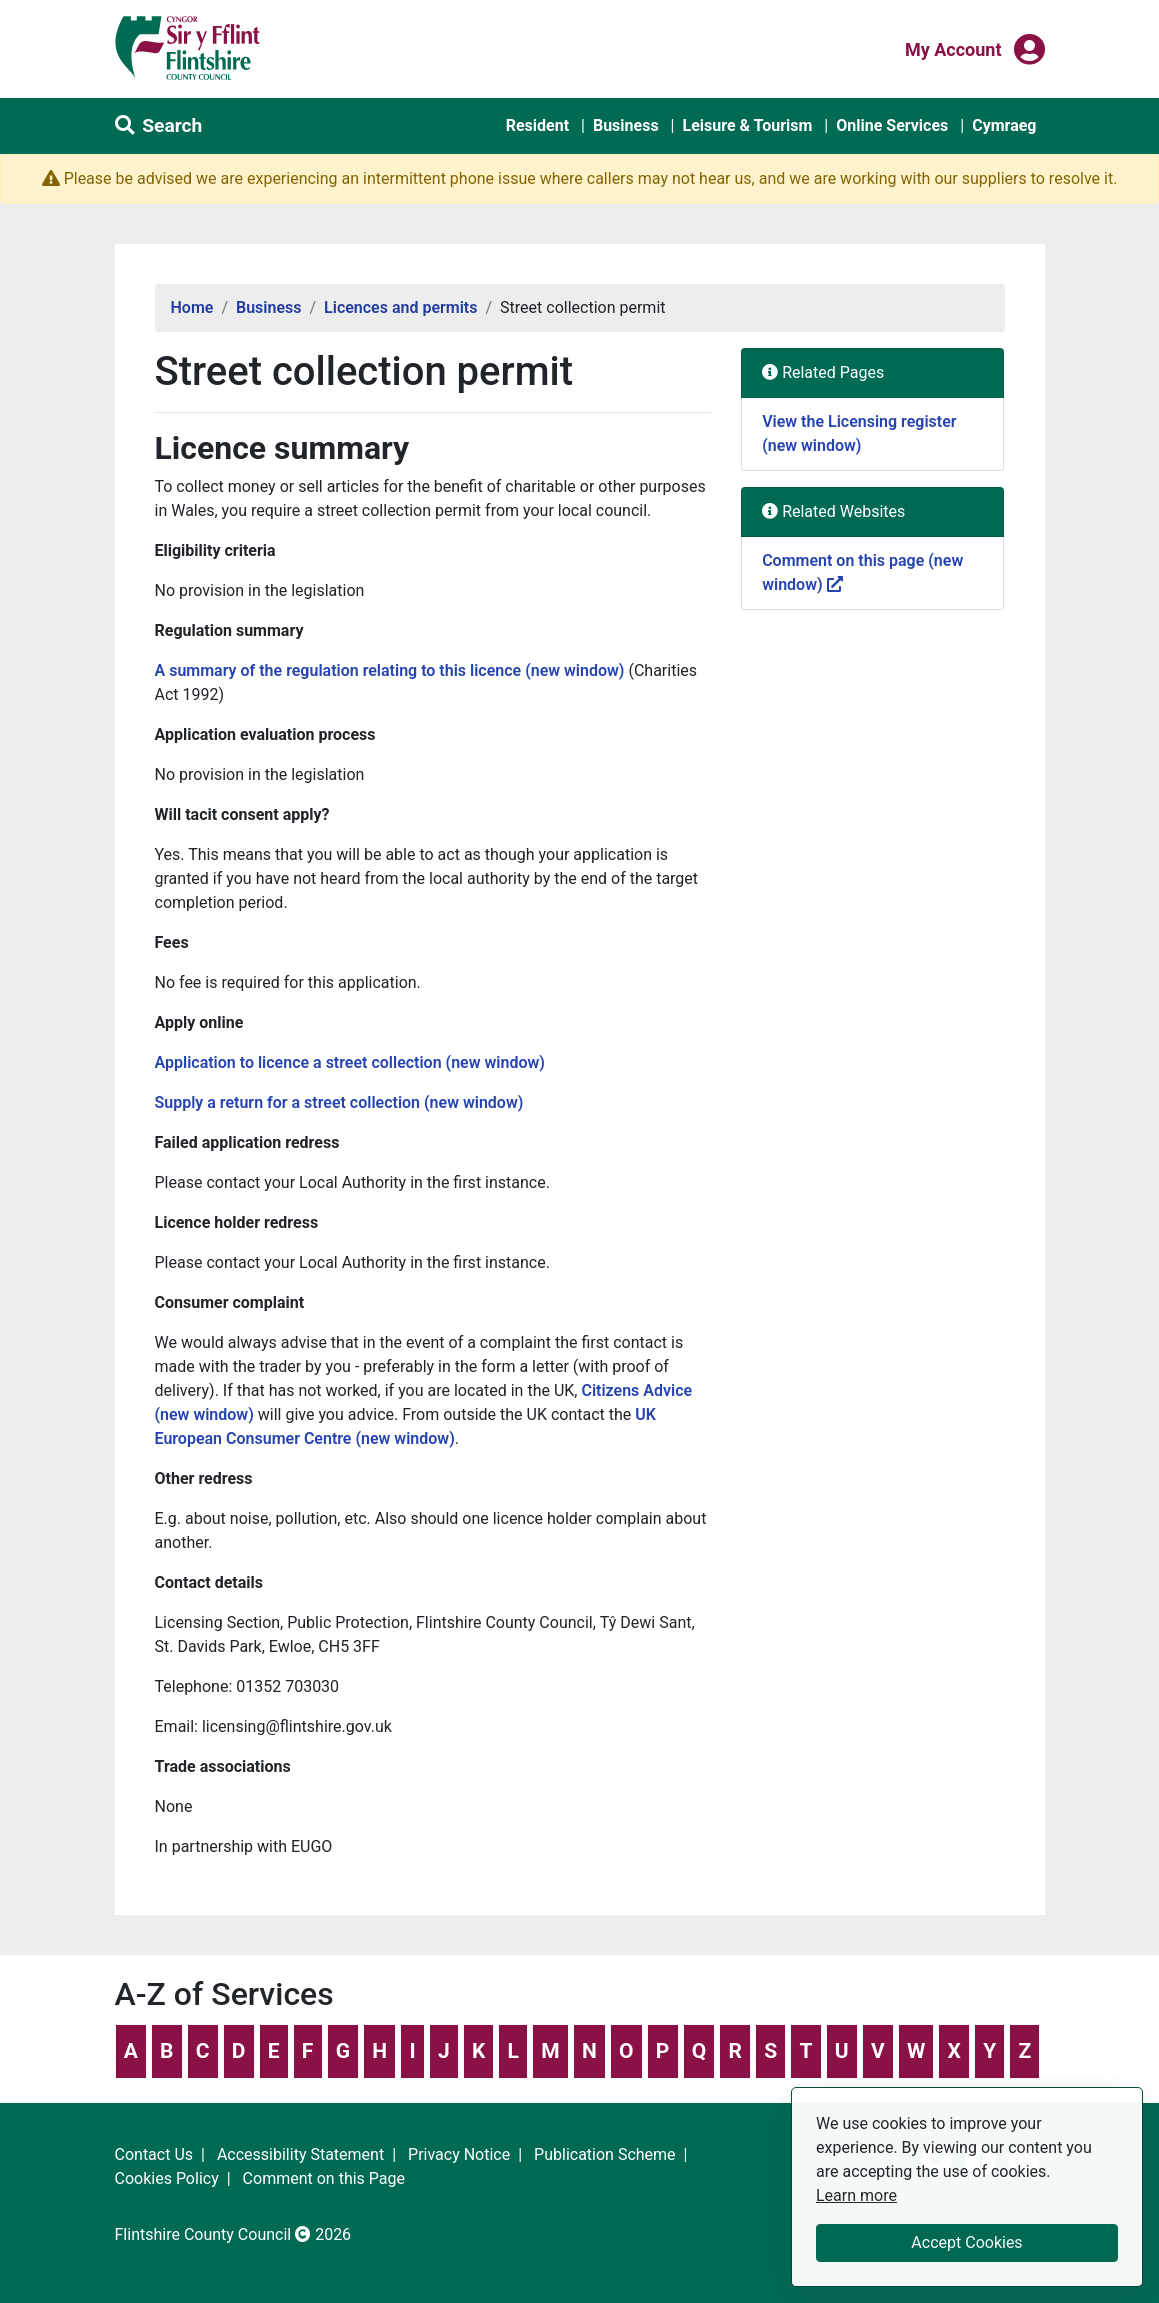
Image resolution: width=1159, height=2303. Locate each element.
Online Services (892, 125)
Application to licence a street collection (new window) (350, 1062)
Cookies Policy (167, 2178)
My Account (953, 48)
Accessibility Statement (300, 2154)
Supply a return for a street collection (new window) (339, 1102)
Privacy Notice (459, 2154)
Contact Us (154, 2154)
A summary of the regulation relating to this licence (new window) (390, 670)
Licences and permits (400, 307)
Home (192, 307)
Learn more (856, 2194)
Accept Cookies (966, 2242)
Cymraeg (1004, 125)
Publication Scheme (605, 2154)
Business (626, 125)
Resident (537, 125)
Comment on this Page (324, 2178)
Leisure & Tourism (747, 125)
